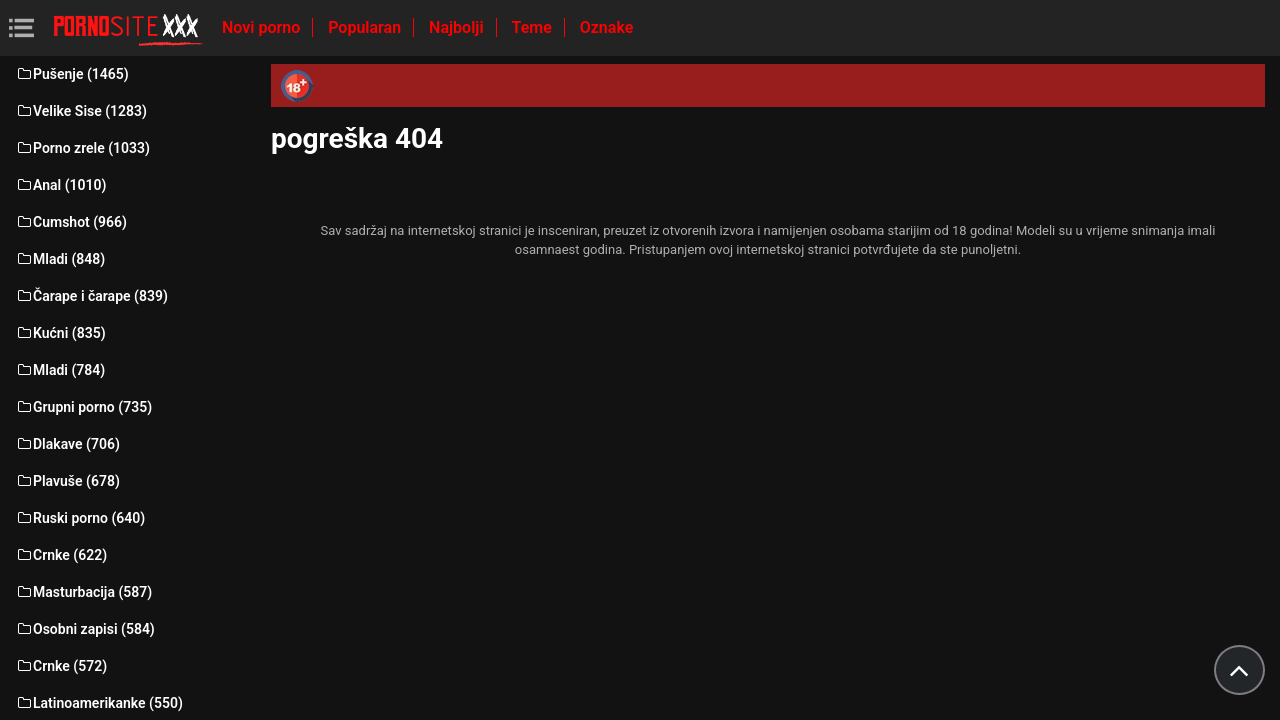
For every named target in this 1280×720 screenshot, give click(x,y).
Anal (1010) (60, 185)
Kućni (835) (60, 333)
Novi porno (263, 27)
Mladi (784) (60, 370)
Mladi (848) (60, 259)
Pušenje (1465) (72, 74)
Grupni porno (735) (83, 407)
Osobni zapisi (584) (85, 629)
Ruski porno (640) (80, 518)
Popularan (366, 27)
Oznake (607, 27)
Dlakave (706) (67, 444)
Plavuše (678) (67, 481)
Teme (534, 27)
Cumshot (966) (71, 222)
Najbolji (458, 27)
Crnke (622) (61, 555)
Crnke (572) (61, 666)
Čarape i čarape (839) (91, 296)
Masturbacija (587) (83, 592)
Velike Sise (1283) (81, 111)
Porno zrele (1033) (82, 148)
